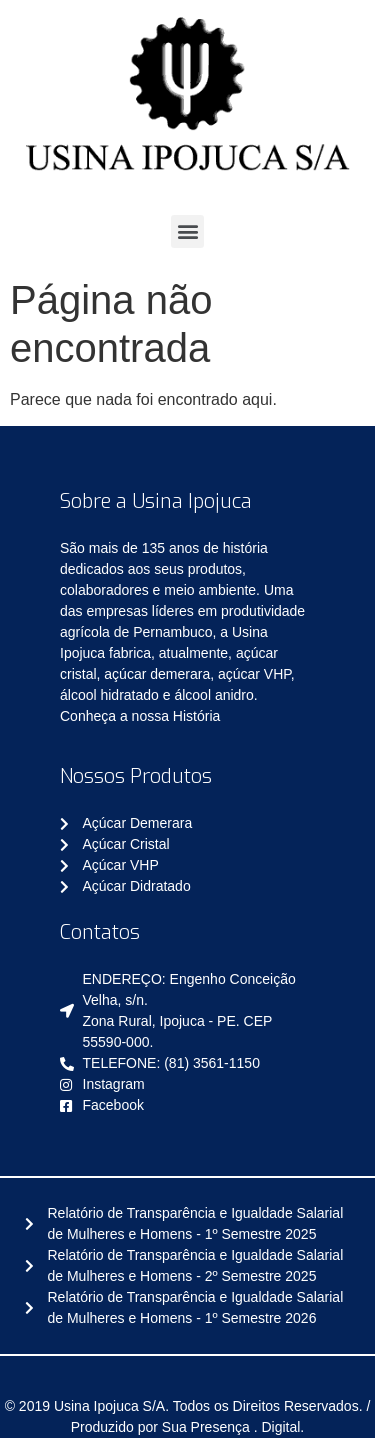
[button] (187, 231)
